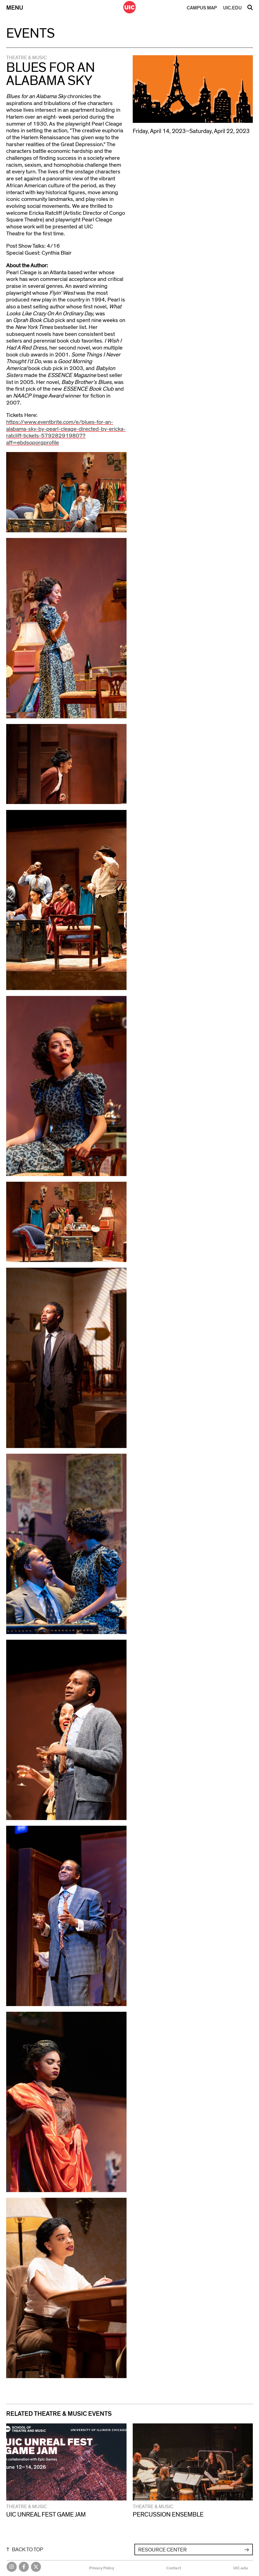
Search (250, 9)
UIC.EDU (232, 7)
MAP (202, 7)
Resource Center (162, 2549)
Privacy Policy (101, 2568)
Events (30, 33)
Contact (173, 2568)
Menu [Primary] (14, 8)
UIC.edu (240, 2568)
